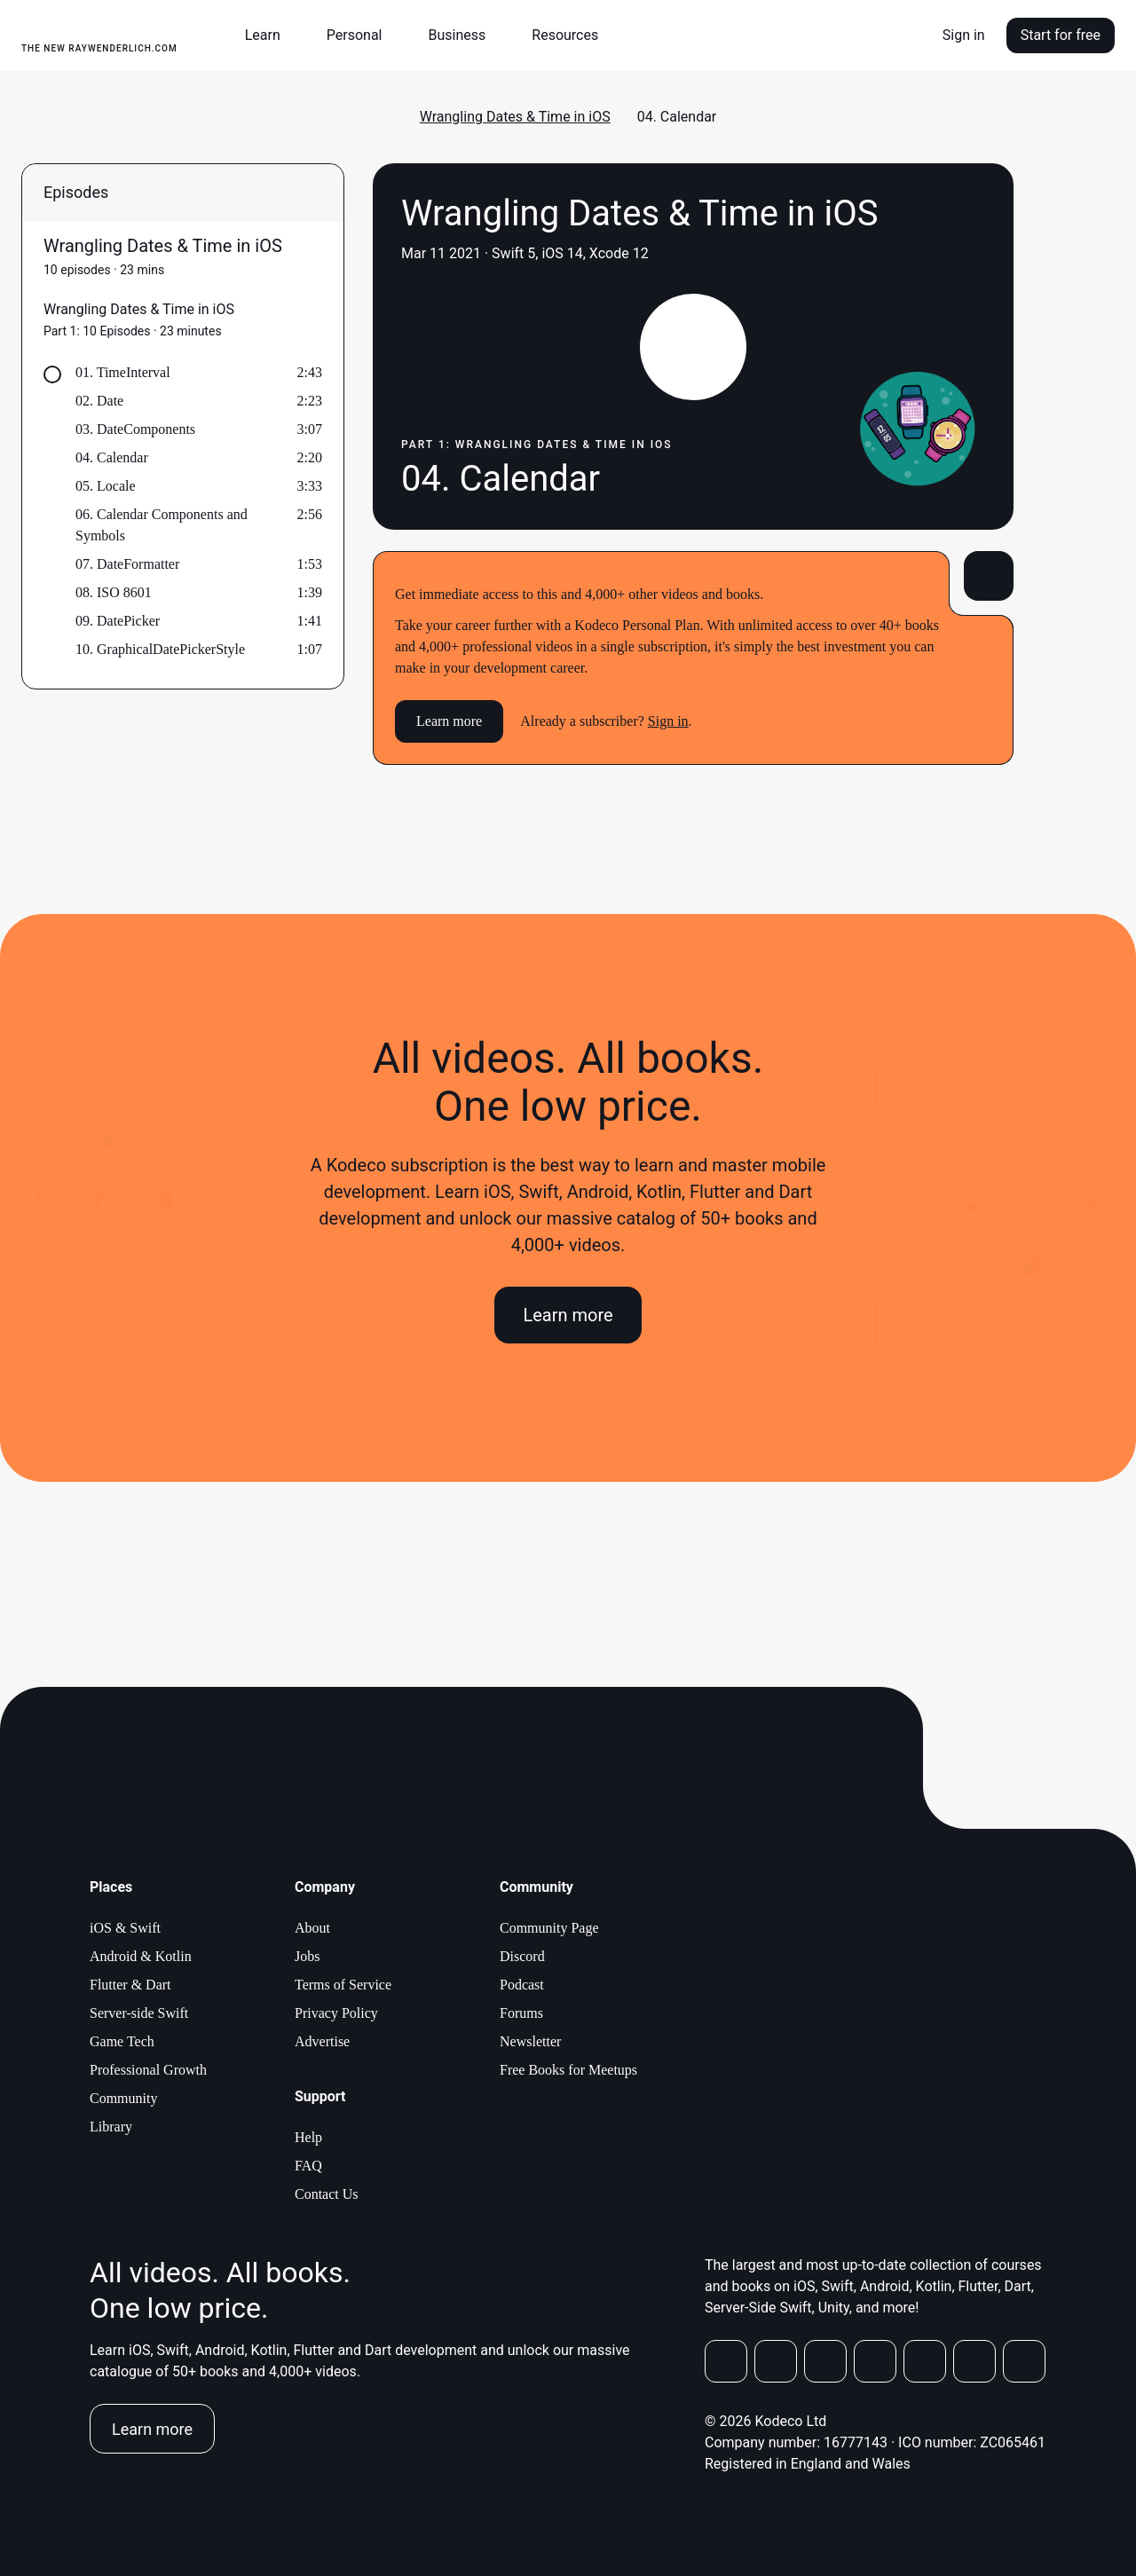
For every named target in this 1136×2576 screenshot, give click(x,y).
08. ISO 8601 (113, 592)
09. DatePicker (117, 620)
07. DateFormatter (127, 563)
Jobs (307, 1956)
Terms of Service (343, 1984)
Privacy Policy (336, 2013)
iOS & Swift (125, 1927)
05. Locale (105, 485)
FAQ (308, 2165)
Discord (522, 1956)
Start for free (1060, 35)
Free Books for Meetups (568, 2069)
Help (308, 2137)
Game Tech (122, 2041)
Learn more (449, 721)
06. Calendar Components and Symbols (161, 525)
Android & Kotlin (141, 1956)
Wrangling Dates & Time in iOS (515, 116)
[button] (270, 35)
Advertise (322, 2041)
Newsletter (530, 2041)
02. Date (99, 400)
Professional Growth (148, 2069)
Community (123, 2098)
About (312, 1927)
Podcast (522, 1984)
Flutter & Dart (130, 1984)
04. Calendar (111, 457)
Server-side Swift (139, 2013)
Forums (521, 2013)
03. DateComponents (135, 429)
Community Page (549, 1927)
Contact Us (327, 2194)
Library (111, 2126)
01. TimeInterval (122, 372)
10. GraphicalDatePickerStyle (160, 649)
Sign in (964, 35)
